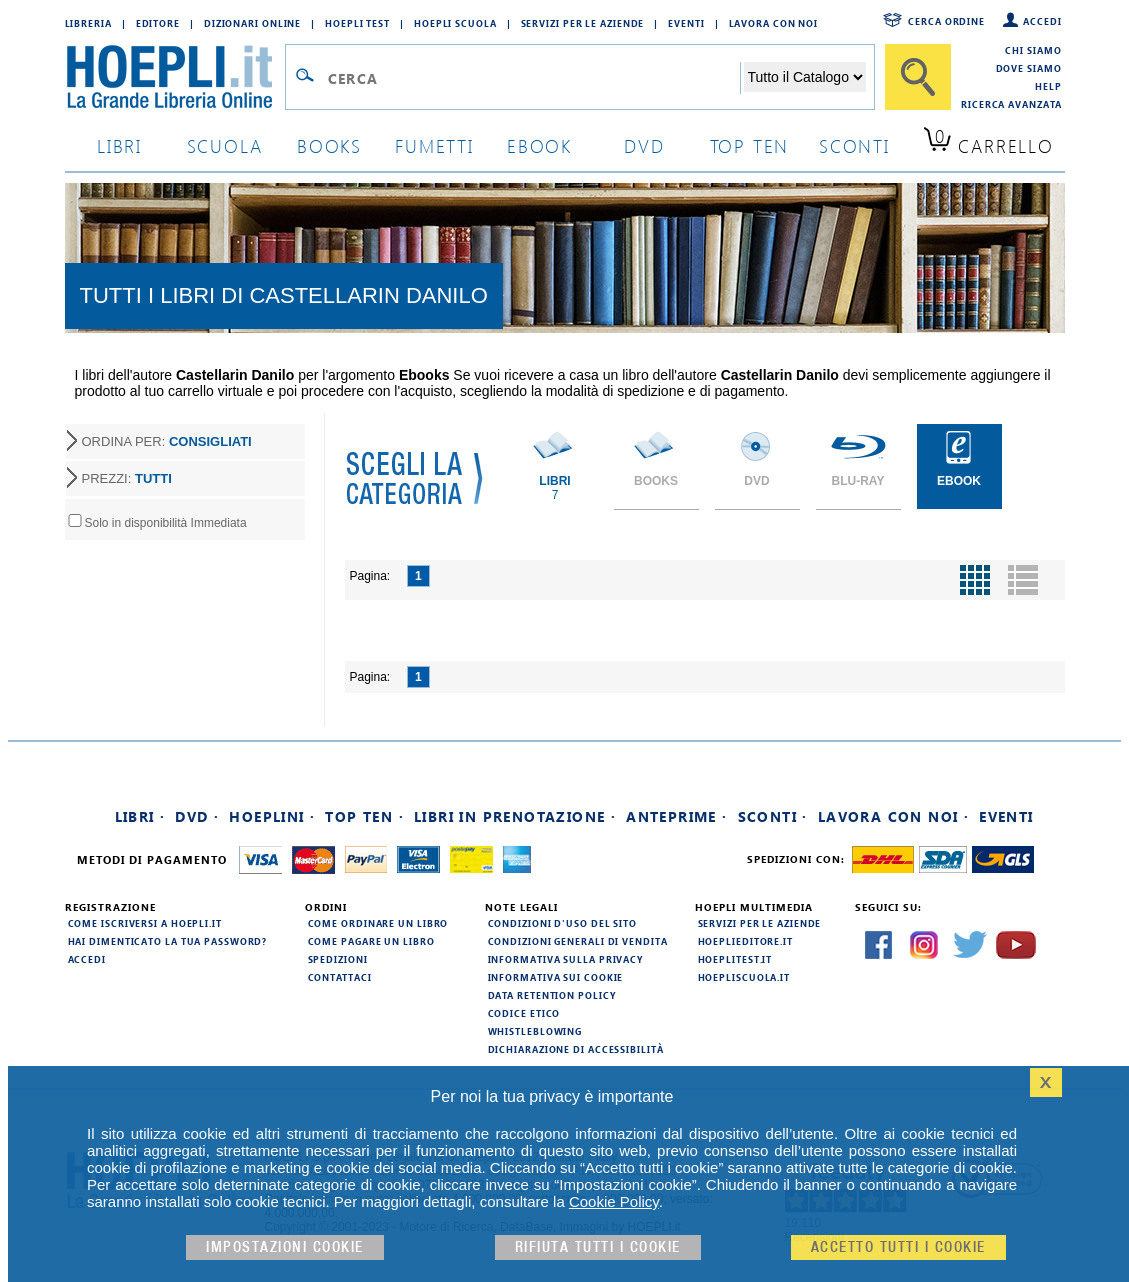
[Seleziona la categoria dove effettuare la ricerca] (805, 77)
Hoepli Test (357, 23)
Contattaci (340, 977)
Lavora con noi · (893, 816)
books (329, 145)
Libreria (88, 23)
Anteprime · (676, 816)
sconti (854, 145)
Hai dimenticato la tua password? (168, 941)
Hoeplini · (272, 816)
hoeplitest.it (735, 959)
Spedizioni (338, 959)
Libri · (140, 816)
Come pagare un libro (371, 941)
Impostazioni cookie (285, 1247)
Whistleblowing (535, 1031)
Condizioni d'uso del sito (563, 923)
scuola (225, 145)
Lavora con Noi (774, 23)
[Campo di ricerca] (533, 78)
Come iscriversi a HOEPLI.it (145, 923)
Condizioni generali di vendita (578, 941)
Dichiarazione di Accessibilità (576, 1049)
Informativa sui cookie (556, 977)
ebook (539, 145)
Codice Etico (524, 1013)
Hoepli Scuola (455, 23)
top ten (750, 145)
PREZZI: (127, 478)
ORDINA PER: (167, 441)
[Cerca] (918, 77)
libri (119, 145)
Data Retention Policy (552, 995)
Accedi (1042, 21)
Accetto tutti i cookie (898, 1247)
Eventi (686, 23)
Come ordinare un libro (378, 923)
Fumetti (434, 145)
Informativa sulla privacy (566, 959)
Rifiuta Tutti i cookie (598, 1247)
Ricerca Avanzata (1011, 104)
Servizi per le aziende (583, 23)
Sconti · (773, 816)
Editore (158, 23)
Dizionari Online (252, 23)
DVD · (197, 816)
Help (1048, 86)
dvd (644, 145)
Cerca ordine (946, 21)
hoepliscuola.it (744, 977)
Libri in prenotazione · (515, 816)
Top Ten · (364, 816)
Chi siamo (1033, 50)
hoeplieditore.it (745, 941)
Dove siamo (1029, 68)
